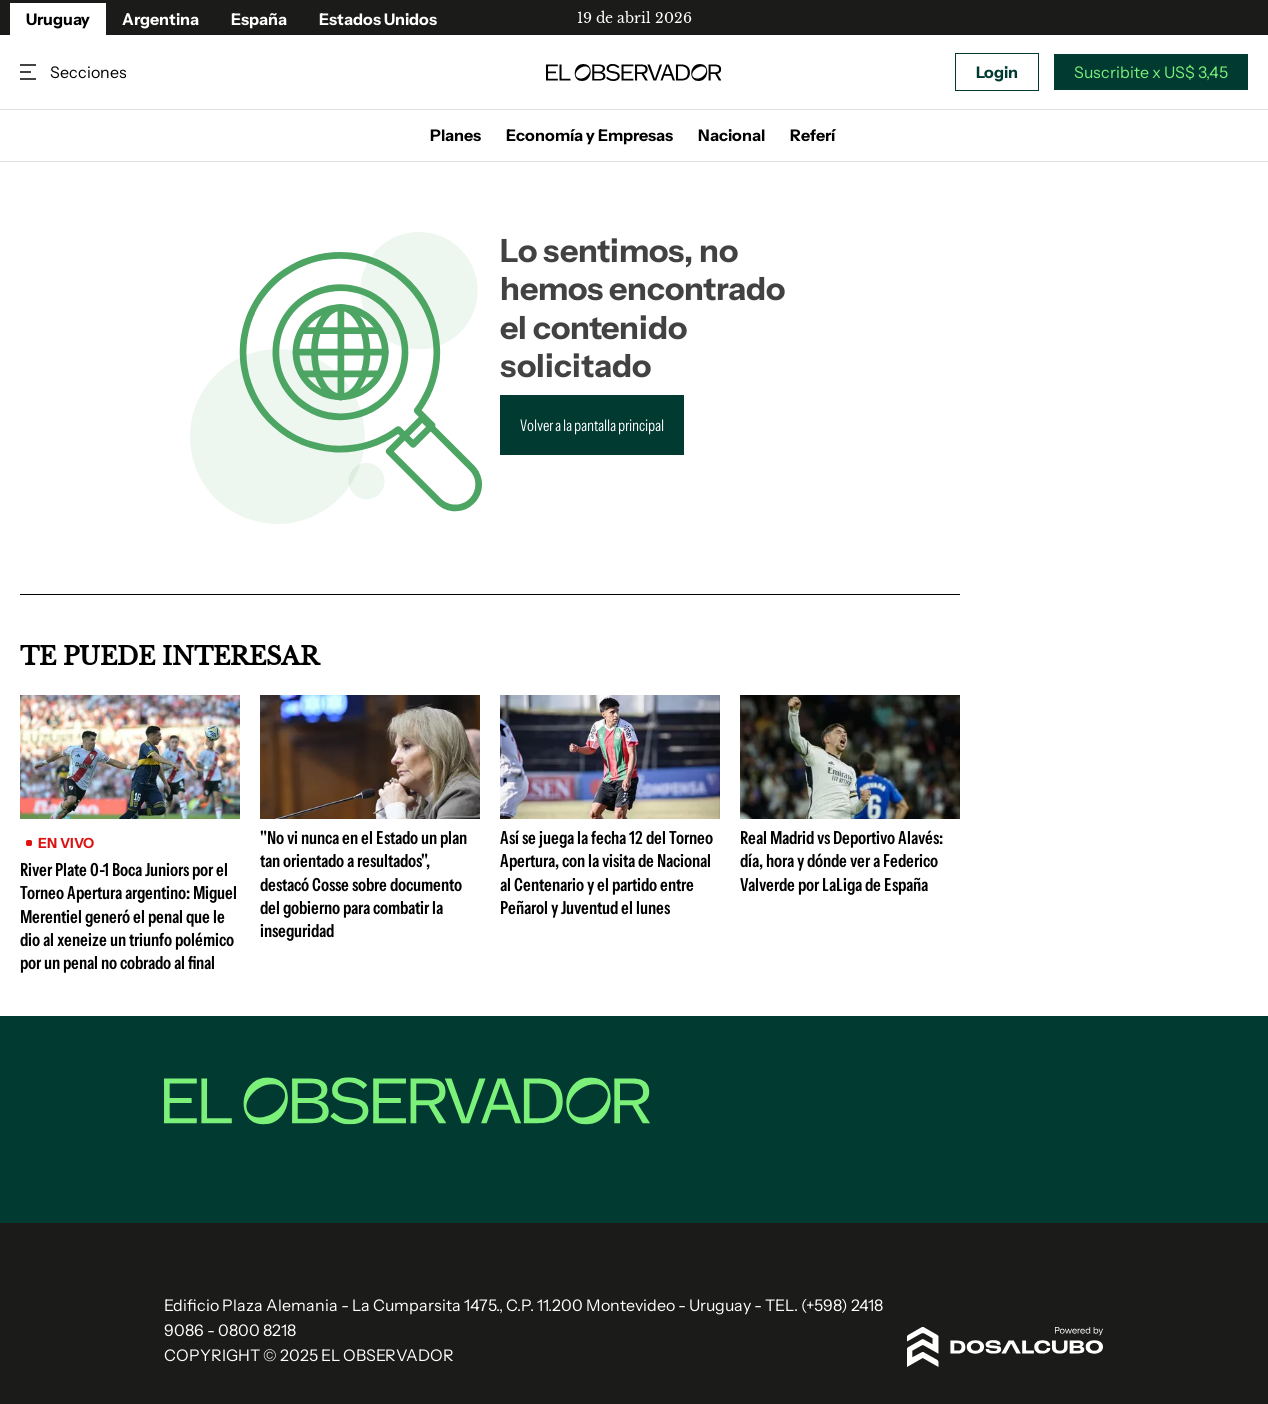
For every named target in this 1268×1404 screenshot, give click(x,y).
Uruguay (58, 19)
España (259, 19)
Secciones (30, 72)
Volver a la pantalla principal (592, 425)
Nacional (731, 135)
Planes (455, 135)
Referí (812, 135)
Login (997, 72)
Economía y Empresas (589, 135)
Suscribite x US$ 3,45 (1151, 72)
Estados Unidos (378, 19)
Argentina (160, 19)
